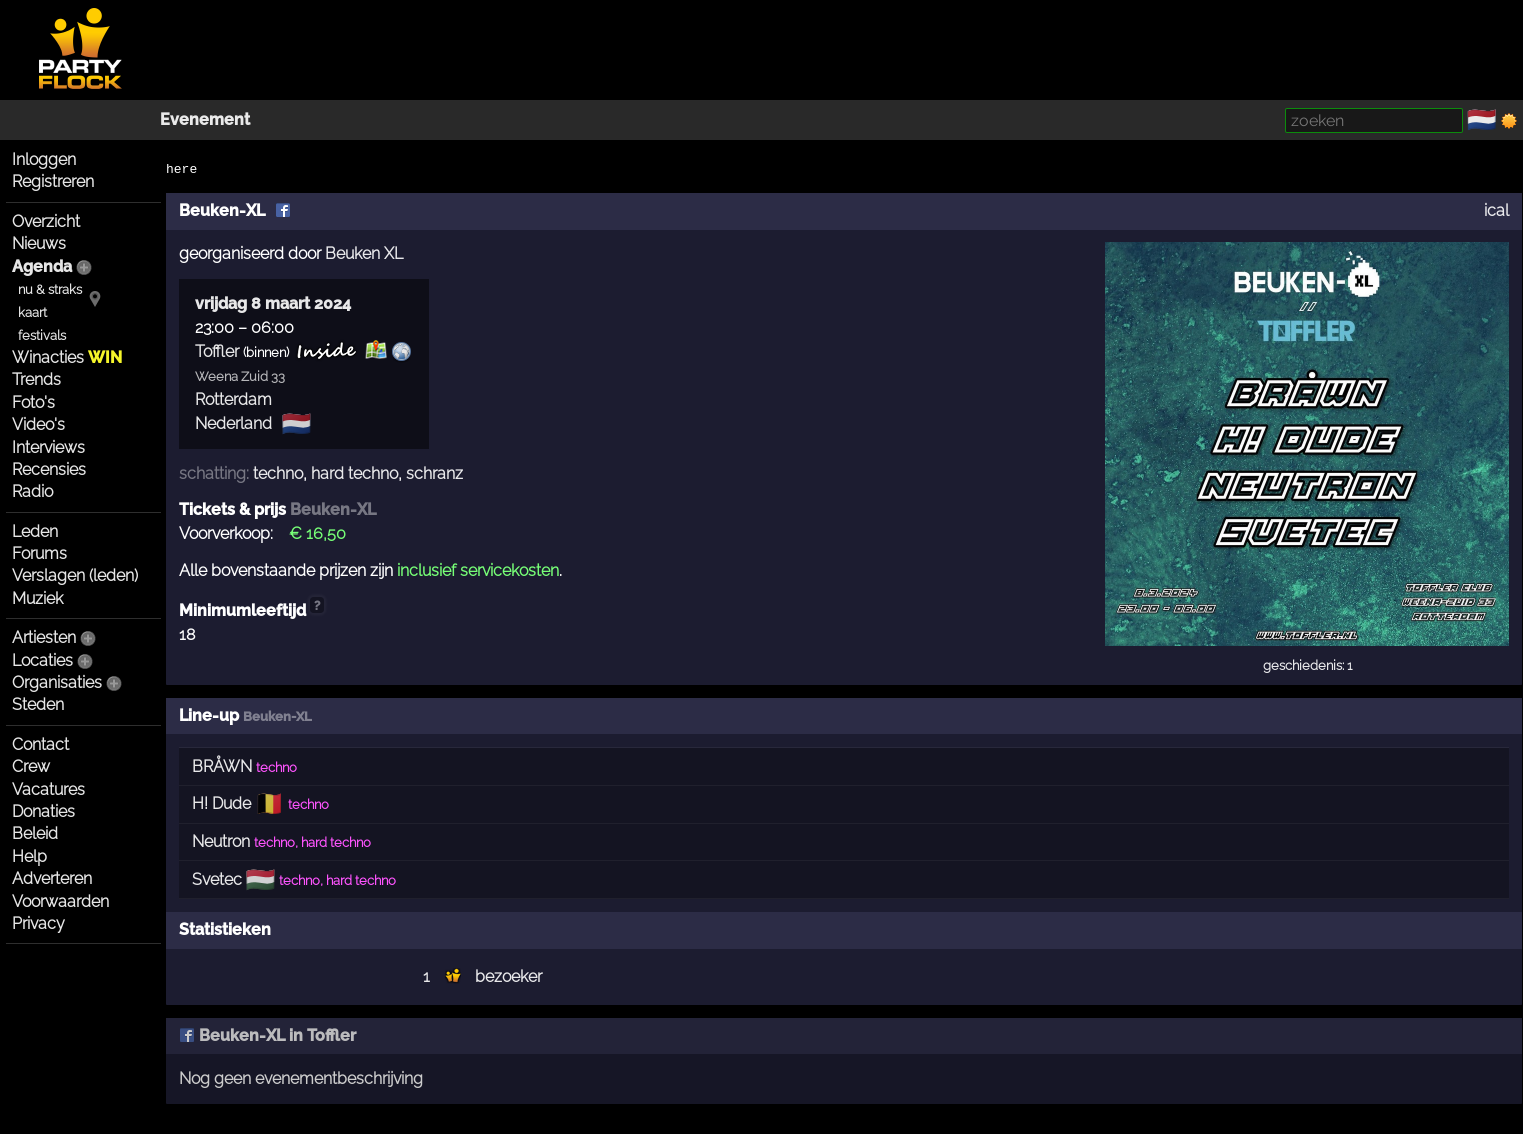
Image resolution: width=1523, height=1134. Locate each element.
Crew (31, 766)
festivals (42, 335)
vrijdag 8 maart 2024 (273, 303)
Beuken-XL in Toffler (267, 1035)
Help (29, 856)
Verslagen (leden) (75, 575)
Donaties (43, 811)
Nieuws (39, 243)
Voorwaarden (60, 901)
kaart (32, 312)
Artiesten (44, 637)
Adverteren (52, 878)
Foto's (33, 402)
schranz (434, 473)
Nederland (233, 423)
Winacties (67, 357)
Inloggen (44, 159)
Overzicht (46, 221)
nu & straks (50, 289)
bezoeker (508, 976)
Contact (40, 744)
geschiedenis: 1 (1307, 665)
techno (278, 473)
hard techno (354, 473)
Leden (35, 531)
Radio (32, 491)
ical (1496, 210)
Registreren (53, 181)
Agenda (42, 266)
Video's (38, 424)
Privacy (38, 923)
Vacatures (48, 789)
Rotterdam (233, 399)
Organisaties (57, 682)
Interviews (48, 447)
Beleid (35, 833)
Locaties (42, 660)
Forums (39, 553)
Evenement (205, 119)
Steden (38, 704)
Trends (36, 379)
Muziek (37, 598)
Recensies (49, 469)
